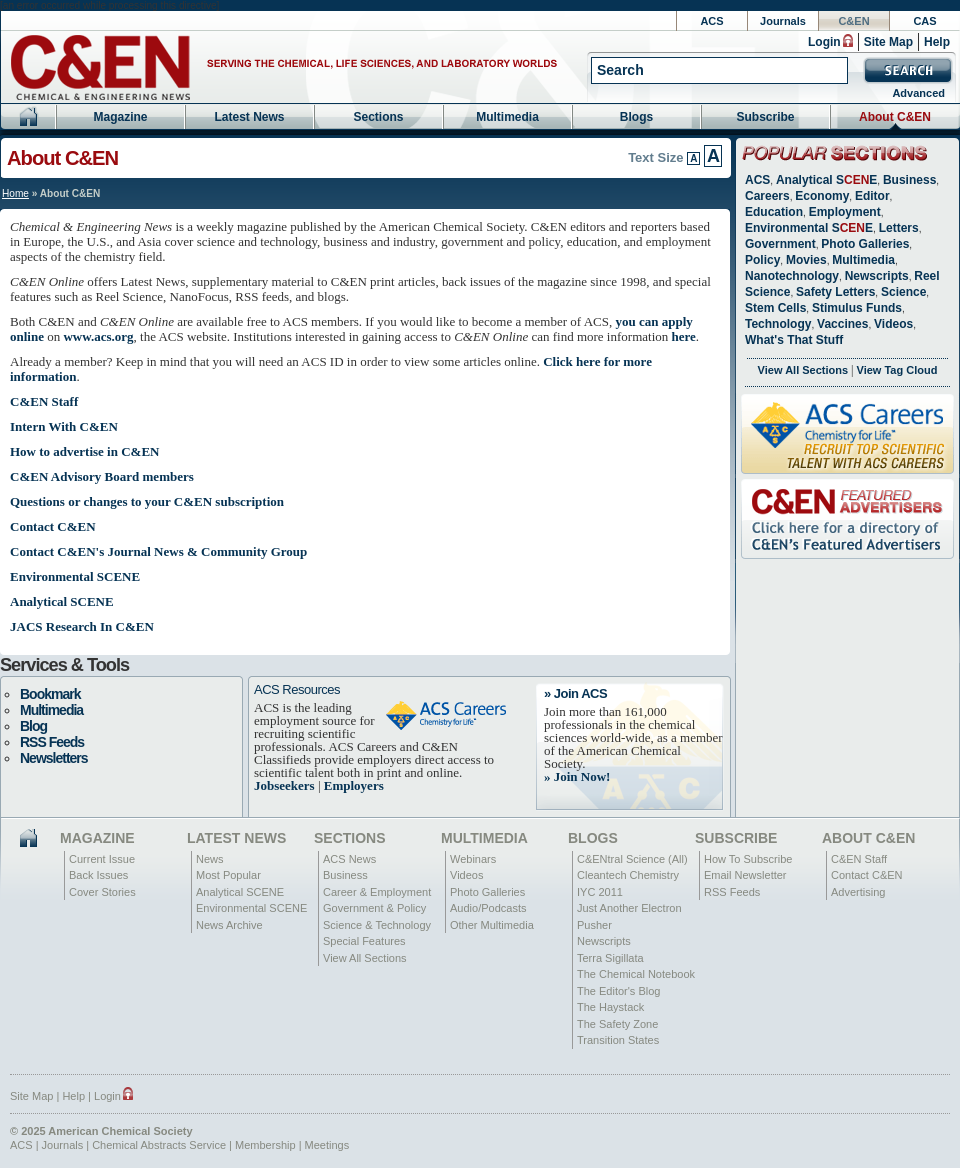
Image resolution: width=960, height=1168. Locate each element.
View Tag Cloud (897, 370)
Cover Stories (102, 892)
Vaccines (842, 324)
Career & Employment (377, 892)
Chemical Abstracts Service (159, 1145)
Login (824, 42)
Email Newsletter (745, 875)
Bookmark (50, 694)
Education (774, 212)
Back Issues (98, 875)
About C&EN (895, 117)
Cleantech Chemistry (628, 875)
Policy (762, 260)
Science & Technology (377, 925)
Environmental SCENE (75, 576)
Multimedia (507, 117)
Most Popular (228, 875)
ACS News (349, 859)
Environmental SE (809, 228)
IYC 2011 (600, 892)
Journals (783, 21)
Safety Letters (835, 292)
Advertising (858, 892)
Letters (899, 228)
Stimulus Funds (857, 308)
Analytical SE (826, 180)
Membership (265, 1145)
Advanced (918, 93)
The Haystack (610, 1007)
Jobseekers (284, 785)
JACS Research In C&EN (82, 626)
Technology (778, 324)
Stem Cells (775, 308)
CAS (924, 21)
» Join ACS (575, 693)
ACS (711, 21)
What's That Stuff (794, 340)
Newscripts (877, 276)
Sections (378, 117)
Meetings (327, 1145)
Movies (806, 260)
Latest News (249, 117)
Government (780, 244)
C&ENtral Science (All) (632, 859)
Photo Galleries (865, 244)
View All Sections (803, 370)
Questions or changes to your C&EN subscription (147, 501)
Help (937, 42)
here (684, 336)
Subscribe (765, 117)
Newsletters (54, 758)
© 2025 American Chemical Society (101, 1131)
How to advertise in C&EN (85, 451)
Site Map (888, 42)
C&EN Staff (44, 401)
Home (15, 193)
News (210, 859)
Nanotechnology (792, 276)
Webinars (473, 859)
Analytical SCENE (62, 601)
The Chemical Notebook (636, 974)
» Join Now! (577, 776)
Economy (822, 196)
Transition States (618, 1040)
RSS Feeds (52, 742)
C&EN (853, 21)
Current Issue (102, 859)
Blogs (636, 117)
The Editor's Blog (618, 991)
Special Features (364, 941)
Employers (354, 785)
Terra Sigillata (610, 958)
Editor (872, 196)
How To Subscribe (748, 859)
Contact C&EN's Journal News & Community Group (158, 551)
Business (909, 180)
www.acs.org (98, 336)
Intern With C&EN (64, 426)
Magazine (120, 117)
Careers (767, 196)
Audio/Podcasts (488, 908)
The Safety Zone (617, 1024)
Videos (893, 324)
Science (903, 292)
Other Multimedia (492, 925)
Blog (33, 726)
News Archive (229, 925)
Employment (845, 212)
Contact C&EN (53, 526)
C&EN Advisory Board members (102, 476)
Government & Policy (374, 908)
